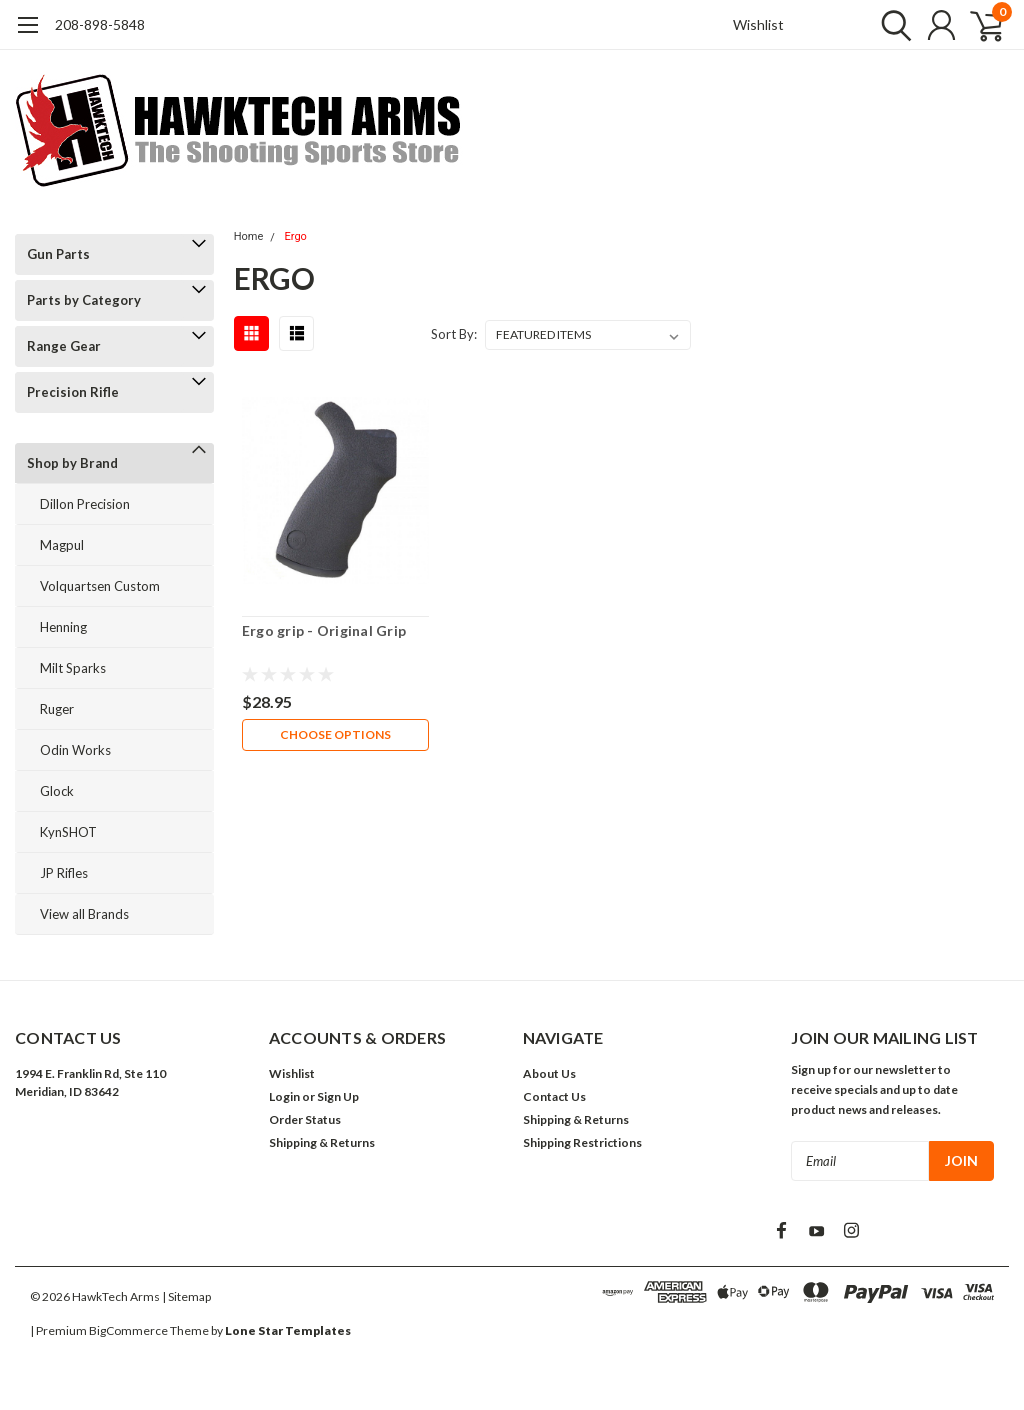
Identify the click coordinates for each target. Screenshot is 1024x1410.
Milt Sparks (73, 668)
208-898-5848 (100, 24)
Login (284, 1096)
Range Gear (64, 346)
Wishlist (758, 24)
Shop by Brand (72, 463)
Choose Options (335, 734)
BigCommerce (128, 1330)
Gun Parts (58, 254)
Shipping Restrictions (582, 1142)
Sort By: (454, 334)
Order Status (305, 1119)
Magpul (62, 545)
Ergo (296, 236)
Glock (57, 791)
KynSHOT (68, 832)
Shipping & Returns (322, 1142)
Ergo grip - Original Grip (324, 630)
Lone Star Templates (288, 1330)
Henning (63, 627)
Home (249, 236)
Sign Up (338, 1096)
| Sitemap (186, 1296)
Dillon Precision (85, 504)
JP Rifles (64, 873)
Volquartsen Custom (100, 586)
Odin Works (75, 750)
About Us (549, 1073)
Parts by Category (84, 300)
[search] (891, 25)
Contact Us (554, 1096)
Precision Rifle (73, 392)
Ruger (57, 709)
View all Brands (84, 914)
